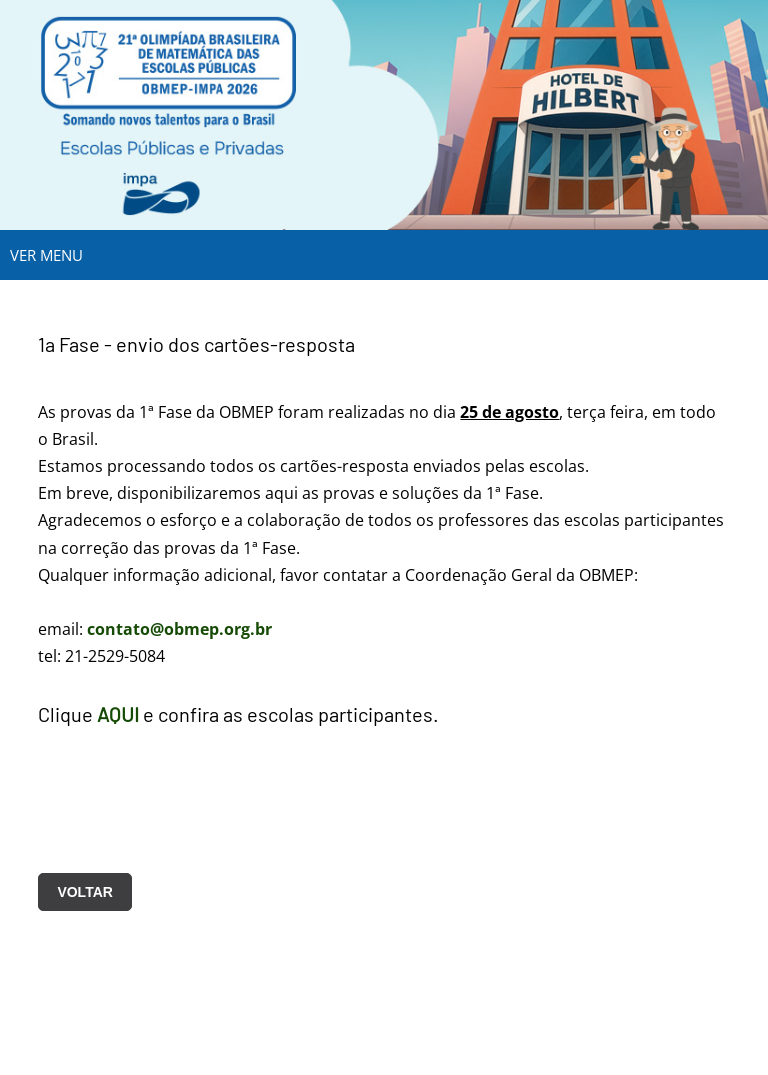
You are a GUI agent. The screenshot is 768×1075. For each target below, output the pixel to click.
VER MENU (46, 255)
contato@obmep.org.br (179, 629)
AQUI (118, 714)
